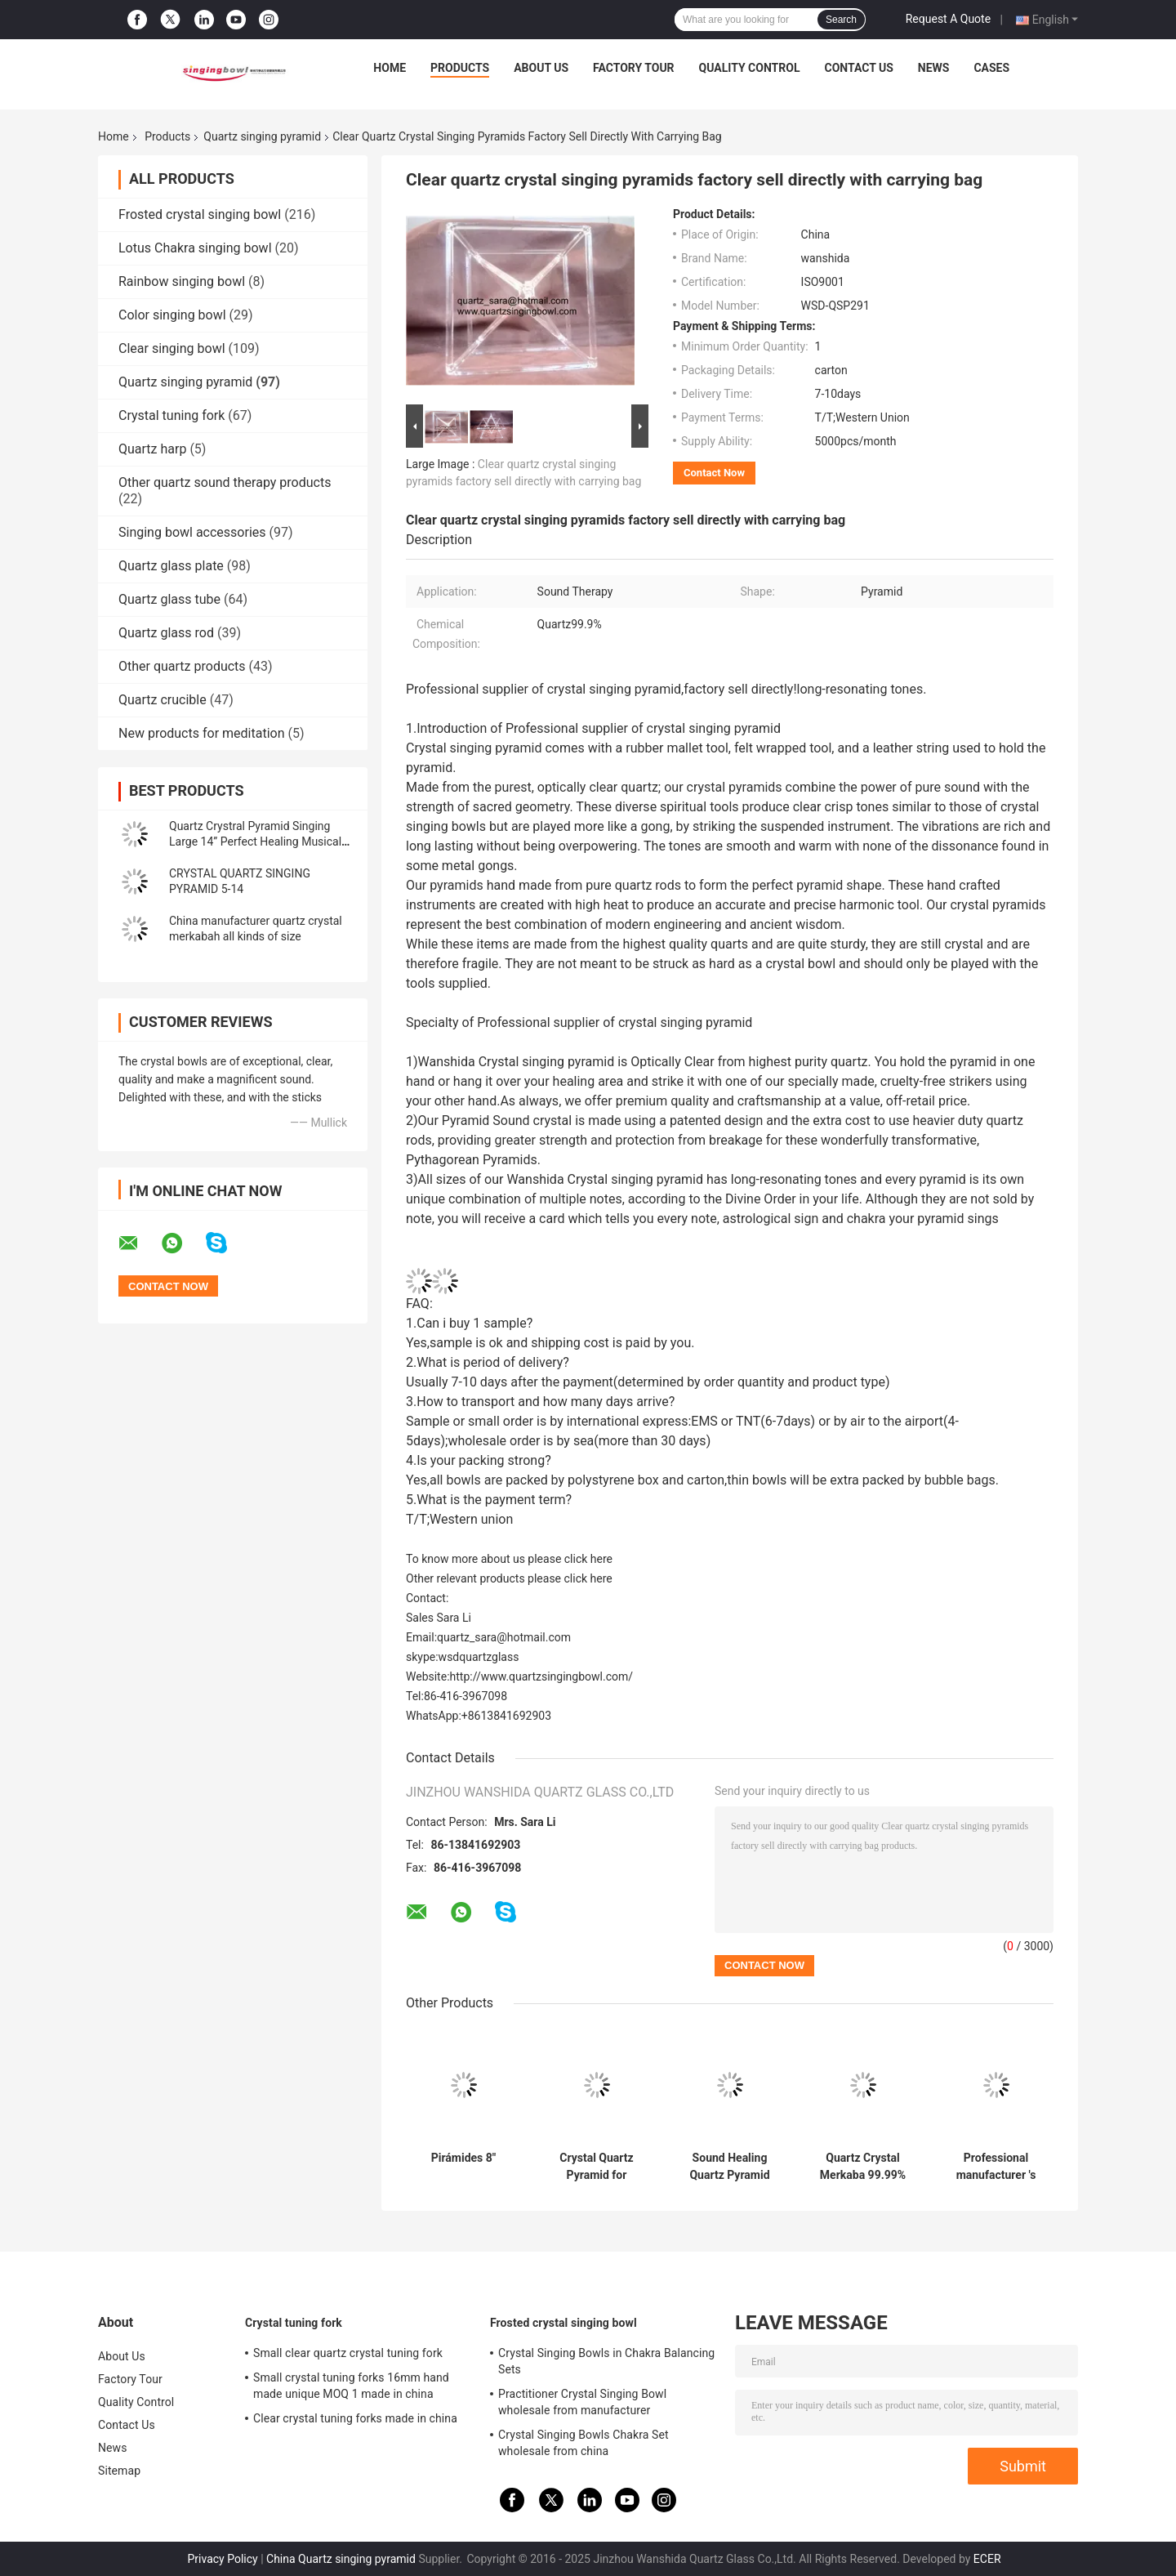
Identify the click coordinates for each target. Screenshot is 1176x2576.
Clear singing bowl (171, 348)
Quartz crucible (162, 700)
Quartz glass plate (171, 566)
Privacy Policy (222, 2558)
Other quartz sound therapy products (224, 482)
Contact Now (714, 473)
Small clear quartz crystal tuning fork (348, 2352)
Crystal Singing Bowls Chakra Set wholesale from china (583, 2443)
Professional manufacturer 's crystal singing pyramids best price (996, 2166)
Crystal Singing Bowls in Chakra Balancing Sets (606, 2361)
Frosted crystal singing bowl (199, 214)
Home (389, 67)
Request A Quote (948, 18)
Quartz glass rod (166, 633)
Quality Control (749, 67)
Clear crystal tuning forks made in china (355, 2418)
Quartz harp (152, 449)
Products (459, 67)
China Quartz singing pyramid (341, 2558)
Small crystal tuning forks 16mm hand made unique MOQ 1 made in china (351, 2385)
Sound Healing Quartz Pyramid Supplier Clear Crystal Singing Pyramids (729, 2166)
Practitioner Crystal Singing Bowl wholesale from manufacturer (582, 2402)
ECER (987, 2558)
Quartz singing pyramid (262, 136)
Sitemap (119, 2470)
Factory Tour (634, 67)
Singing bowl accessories (192, 532)
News (934, 67)
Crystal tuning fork (171, 415)
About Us (541, 67)
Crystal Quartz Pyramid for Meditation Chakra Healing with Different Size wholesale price (597, 2166)
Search (841, 19)
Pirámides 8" (464, 2157)
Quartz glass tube (169, 599)
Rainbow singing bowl (181, 281)
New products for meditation (201, 733)
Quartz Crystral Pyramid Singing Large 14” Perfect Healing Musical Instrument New (255, 841)
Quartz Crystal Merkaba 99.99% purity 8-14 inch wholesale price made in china (863, 2166)
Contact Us (858, 67)
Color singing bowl (172, 315)
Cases (991, 67)
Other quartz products (182, 666)
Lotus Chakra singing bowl (195, 248)
